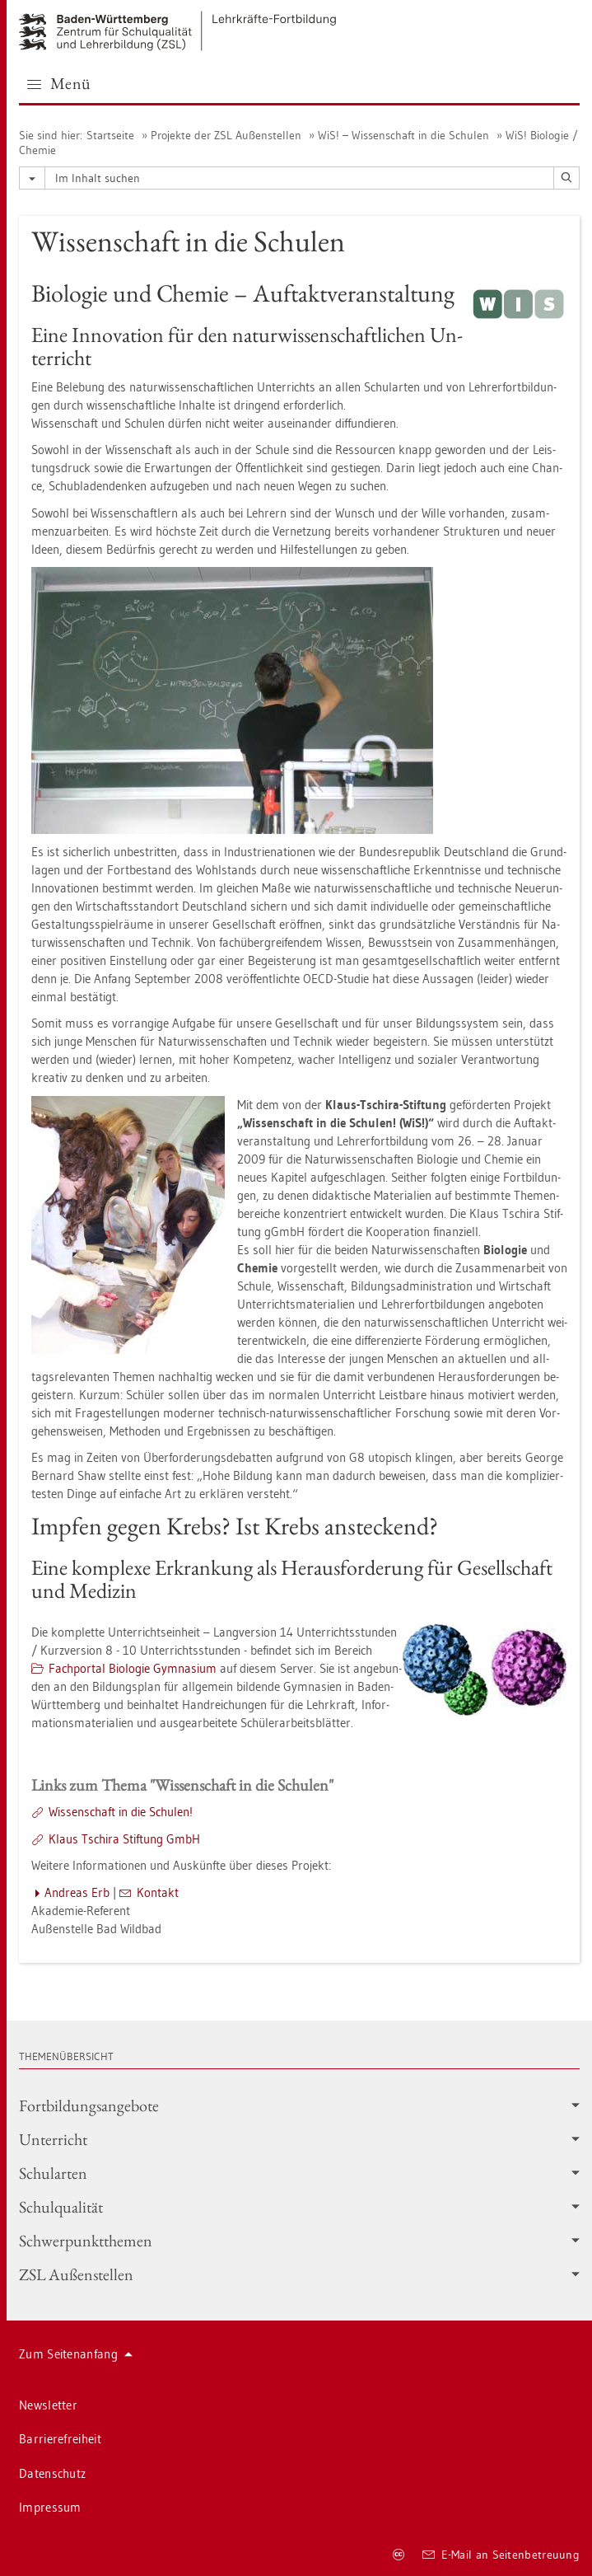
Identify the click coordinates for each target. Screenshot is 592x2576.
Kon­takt (158, 1892)
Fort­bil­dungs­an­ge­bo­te (299, 2105)
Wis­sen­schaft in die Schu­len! (121, 1812)
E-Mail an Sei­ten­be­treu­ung (501, 2554)
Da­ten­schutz (52, 2473)
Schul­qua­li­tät (299, 2207)
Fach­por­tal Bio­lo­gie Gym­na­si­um (133, 1668)
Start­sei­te (110, 135)
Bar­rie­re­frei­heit (60, 2439)
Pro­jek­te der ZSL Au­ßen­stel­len (226, 135)
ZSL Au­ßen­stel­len (299, 2274)
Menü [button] (59, 83)
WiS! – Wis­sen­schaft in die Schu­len (403, 135)
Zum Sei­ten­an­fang (76, 2354)
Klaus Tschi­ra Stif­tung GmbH (124, 1839)
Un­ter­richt (299, 2139)
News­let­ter (48, 2405)
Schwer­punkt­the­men (299, 2240)
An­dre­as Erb (77, 1892)
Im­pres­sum (50, 2507)
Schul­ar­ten (299, 2173)
